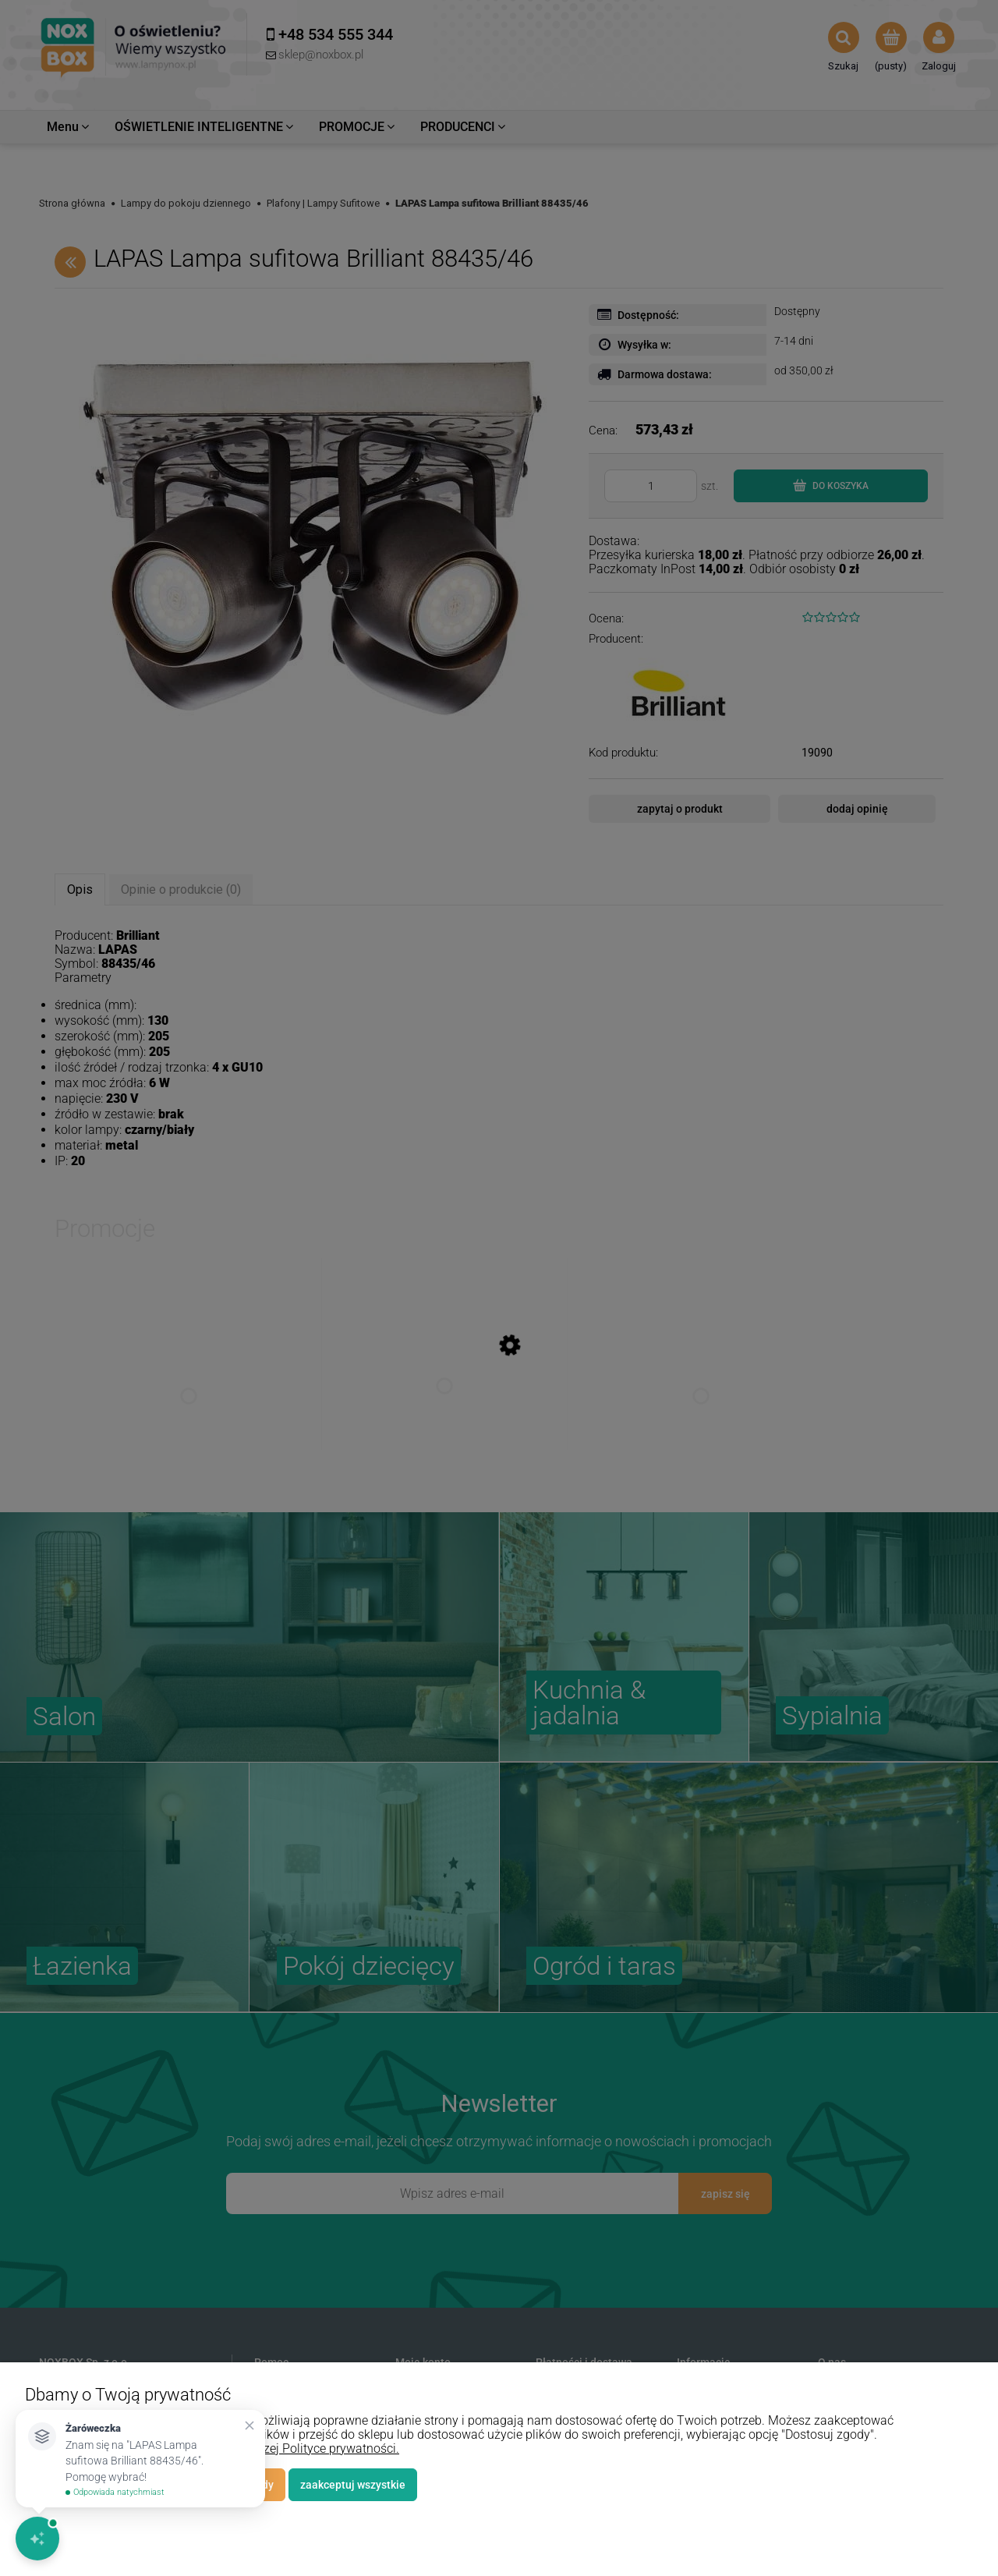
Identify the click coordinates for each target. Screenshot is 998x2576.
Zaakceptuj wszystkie (352, 2485)
